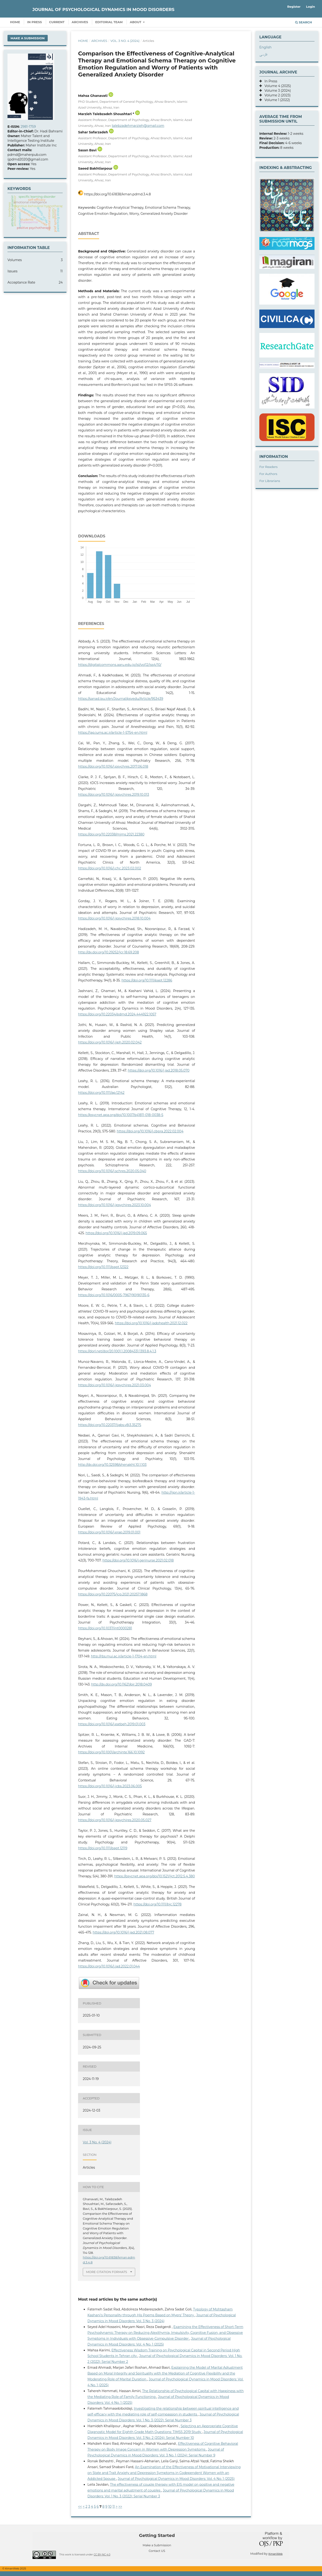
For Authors (268, 474)
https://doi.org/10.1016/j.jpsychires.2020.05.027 (114, 1820)
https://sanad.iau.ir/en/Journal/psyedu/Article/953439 (120, 699)
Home (15, 22)
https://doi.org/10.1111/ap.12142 (101, 1093)
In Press (34, 22)
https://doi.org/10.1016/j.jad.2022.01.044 (109, 1966)
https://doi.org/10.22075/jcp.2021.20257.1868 (113, 1594)
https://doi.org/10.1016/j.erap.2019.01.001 (109, 1532)
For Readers (268, 467)
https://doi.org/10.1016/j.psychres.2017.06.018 (113, 766)
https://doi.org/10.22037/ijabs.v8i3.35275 (109, 1425)
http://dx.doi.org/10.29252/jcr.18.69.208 (108, 952)
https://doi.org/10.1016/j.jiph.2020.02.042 (110, 1042)
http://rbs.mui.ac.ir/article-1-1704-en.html (123, 1656)
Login (310, 6)
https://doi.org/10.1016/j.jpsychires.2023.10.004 (114, 1205)
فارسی (263, 54)
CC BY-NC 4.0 (102, 2554)
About (136, 22)
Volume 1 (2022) (276, 100)
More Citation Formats (106, 2272)
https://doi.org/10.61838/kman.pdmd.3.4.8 (117, 194)
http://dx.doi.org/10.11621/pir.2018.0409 (121, 1684)
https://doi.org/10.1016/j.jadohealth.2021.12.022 (151, 1323)
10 (110, 2506)
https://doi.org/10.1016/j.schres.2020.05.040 (112, 1171)
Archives (80, 22)
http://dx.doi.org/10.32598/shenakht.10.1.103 (112, 1465)
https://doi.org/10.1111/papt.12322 (103, 1267)
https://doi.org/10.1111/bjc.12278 (157, 1904)
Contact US (157, 2551)
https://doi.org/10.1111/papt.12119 (102, 1848)
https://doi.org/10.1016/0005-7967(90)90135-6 (113, 1295)
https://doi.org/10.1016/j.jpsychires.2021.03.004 (114, 1385)
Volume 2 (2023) (276, 95)
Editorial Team (109, 22)
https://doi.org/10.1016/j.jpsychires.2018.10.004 (114, 918)
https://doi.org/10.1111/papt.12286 (146, 980)
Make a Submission (28, 38)
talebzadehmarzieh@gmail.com (138, 126)
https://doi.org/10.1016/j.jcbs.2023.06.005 (110, 1786)
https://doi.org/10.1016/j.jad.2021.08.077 (123, 1932)
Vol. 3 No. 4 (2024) (124, 41)
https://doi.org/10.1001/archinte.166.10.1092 (111, 1752)
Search (303, 22)
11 (113, 2506)
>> (120, 2506)
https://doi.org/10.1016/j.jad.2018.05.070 (158, 1070)
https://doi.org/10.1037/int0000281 (105, 1628)
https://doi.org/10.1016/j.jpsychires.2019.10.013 (113, 794)
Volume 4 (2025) (276, 86)
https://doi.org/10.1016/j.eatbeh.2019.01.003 (111, 1724)
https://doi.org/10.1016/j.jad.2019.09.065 (116, 1233)
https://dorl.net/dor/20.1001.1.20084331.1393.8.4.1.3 (117, 1351)
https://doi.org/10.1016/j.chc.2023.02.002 (109, 868)
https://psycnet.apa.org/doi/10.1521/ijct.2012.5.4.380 (154, 1876)
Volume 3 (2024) (276, 90)
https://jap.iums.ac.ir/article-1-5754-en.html (112, 732)
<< (80, 2506)
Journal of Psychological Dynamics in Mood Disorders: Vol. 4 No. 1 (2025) (176, 2479)
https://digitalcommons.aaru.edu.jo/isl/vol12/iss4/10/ (119, 665)
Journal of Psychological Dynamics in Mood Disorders (104, 9)
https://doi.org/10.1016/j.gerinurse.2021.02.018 (138, 1560)
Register (293, 6)
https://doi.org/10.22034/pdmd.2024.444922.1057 (117, 1014)
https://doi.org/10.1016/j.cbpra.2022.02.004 (150, 1131)
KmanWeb (275, 2553)
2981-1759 (28, 126)
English (265, 47)
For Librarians (269, 481)
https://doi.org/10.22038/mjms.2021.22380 (111, 834)
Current (57, 22)
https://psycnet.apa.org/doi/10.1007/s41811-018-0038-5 (120, 1115)
